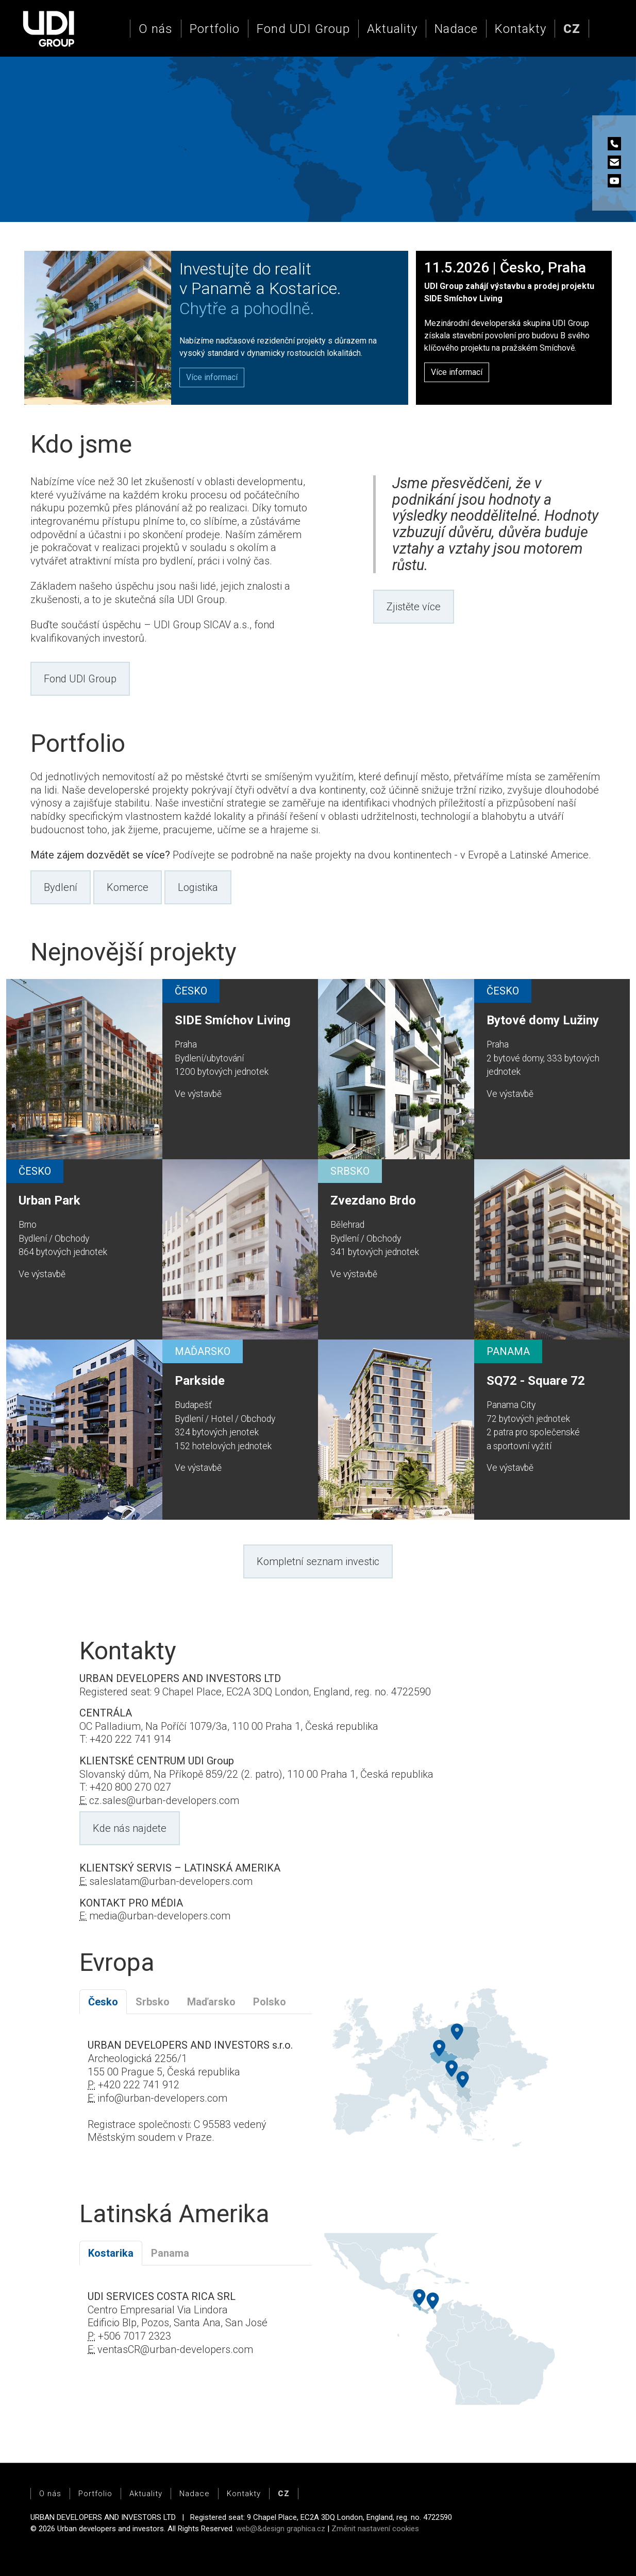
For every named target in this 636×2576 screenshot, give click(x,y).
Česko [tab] (103, 2002)
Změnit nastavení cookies (375, 2528)
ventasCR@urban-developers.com (175, 2349)
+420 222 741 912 (138, 2085)
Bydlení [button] (60, 887)
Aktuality (392, 29)
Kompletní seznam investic (318, 1561)
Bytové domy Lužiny (543, 1020)
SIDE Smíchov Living (233, 1020)
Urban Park (49, 1200)
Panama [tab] (170, 2253)
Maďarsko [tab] (211, 2002)
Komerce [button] (127, 887)
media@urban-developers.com (159, 1916)
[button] (572, 29)
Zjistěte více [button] (414, 606)
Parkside (200, 1380)
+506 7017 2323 (134, 2336)
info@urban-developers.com (162, 2098)
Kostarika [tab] (110, 2253)
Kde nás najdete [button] (129, 1828)
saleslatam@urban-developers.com (171, 1881)
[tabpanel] (196, 2098)
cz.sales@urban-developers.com (164, 1800)
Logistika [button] (198, 887)
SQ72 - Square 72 (536, 1380)
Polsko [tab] (269, 2002)
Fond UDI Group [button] (80, 679)
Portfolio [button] (215, 29)
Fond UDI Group (303, 29)
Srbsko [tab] (153, 2002)
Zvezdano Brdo (373, 1200)
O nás (156, 29)
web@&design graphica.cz (280, 2528)
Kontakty (520, 29)
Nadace (456, 29)
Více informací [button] (456, 372)
